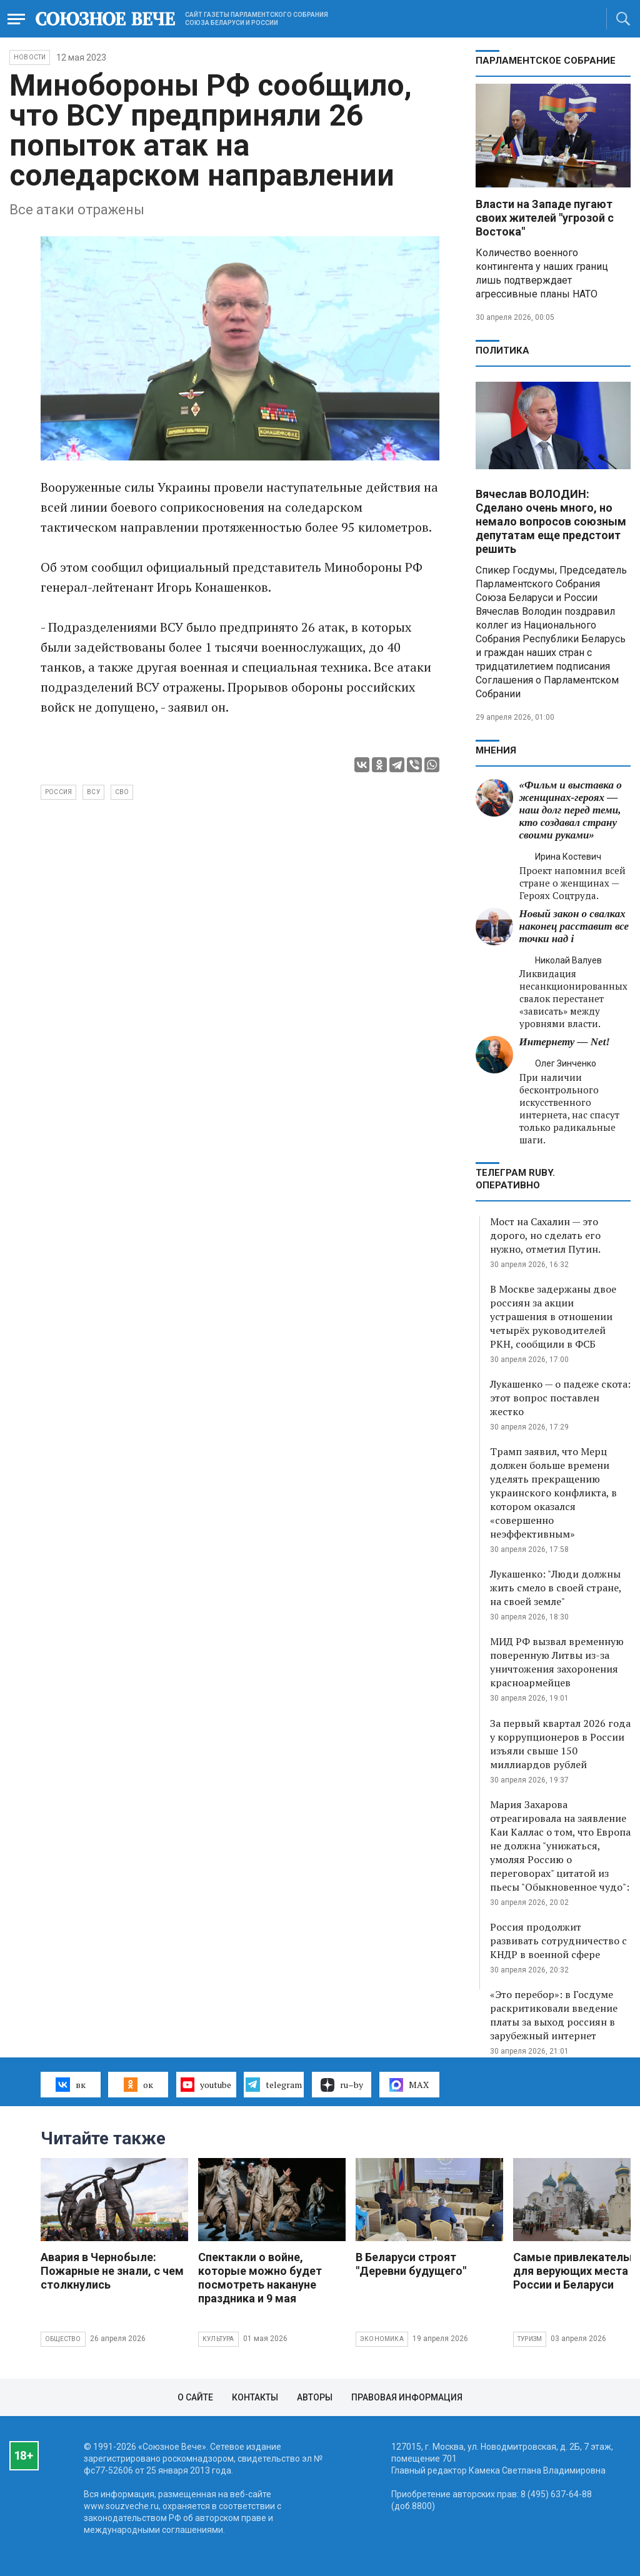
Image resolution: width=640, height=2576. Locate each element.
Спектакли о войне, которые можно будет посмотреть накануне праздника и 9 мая (260, 2277)
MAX (409, 2085)
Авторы (314, 2397)
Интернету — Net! (564, 1042)
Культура (218, 2338)
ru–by (342, 2085)
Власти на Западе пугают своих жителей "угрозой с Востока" (545, 217)
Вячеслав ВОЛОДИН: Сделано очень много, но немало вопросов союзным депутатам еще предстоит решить (551, 521)
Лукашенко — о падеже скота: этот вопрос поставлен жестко (560, 1397)
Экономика (382, 2338)
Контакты (255, 2397)
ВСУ (93, 791)
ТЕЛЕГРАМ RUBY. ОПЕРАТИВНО (515, 1179)
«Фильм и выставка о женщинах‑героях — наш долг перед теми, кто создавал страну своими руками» (570, 810)
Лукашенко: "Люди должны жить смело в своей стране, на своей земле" (555, 1587)
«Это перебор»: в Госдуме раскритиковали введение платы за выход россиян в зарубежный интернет (554, 2014)
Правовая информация (406, 2397)
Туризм (530, 2338)
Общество (63, 2338)
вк (70, 2084)
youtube (206, 2084)
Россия (58, 791)
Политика (502, 350)
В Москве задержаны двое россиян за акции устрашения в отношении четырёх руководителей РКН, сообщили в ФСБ (553, 1316)
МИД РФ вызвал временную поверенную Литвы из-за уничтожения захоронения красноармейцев (557, 1661)
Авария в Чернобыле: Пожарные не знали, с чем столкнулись (112, 2270)
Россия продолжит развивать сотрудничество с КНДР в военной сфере (558, 1940)
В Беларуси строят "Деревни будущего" (411, 2263)
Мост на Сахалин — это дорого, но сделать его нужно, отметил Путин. (545, 1235)
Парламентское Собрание (546, 60)
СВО (122, 791)
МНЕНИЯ (496, 750)
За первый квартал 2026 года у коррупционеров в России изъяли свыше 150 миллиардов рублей (560, 1743)
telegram (273, 2084)
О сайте (195, 2397)
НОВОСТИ (30, 57)
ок (138, 2084)
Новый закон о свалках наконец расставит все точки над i (574, 926)
